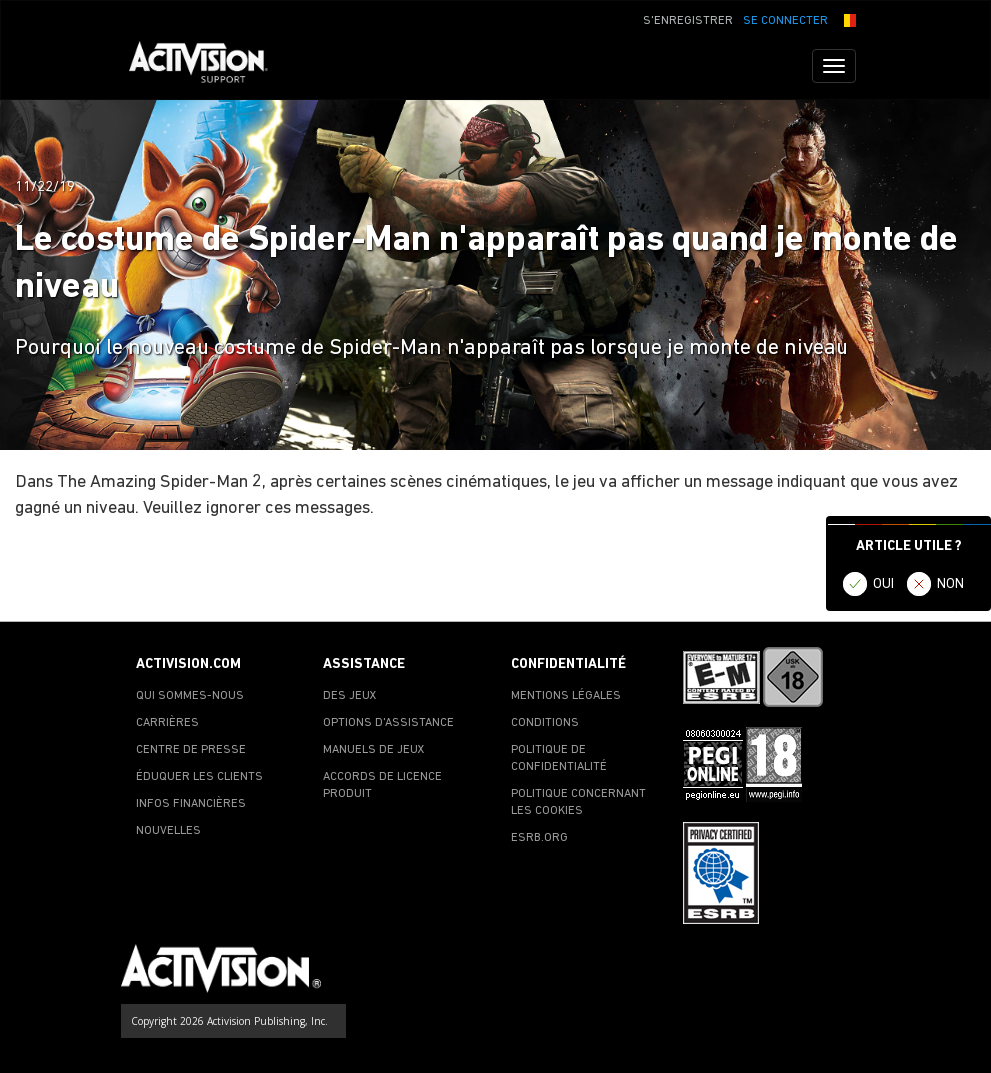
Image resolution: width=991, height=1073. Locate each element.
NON (950, 584)
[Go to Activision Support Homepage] (208, 66)
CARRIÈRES (167, 723)
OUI (883, 584)
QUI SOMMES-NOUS (190, 696)
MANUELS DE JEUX (374, 750)
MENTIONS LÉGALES (566, 696)
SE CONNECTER (785, 21)
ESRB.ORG (539, 838)
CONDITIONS (545, 723)
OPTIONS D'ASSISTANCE (388, 723)
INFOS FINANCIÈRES (191, 804)
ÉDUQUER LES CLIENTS (199, 777)
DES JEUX (350, 696)
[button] (847, 19)
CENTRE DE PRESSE (191, 750)
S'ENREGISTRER (688, 21)
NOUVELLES (168, 831)
